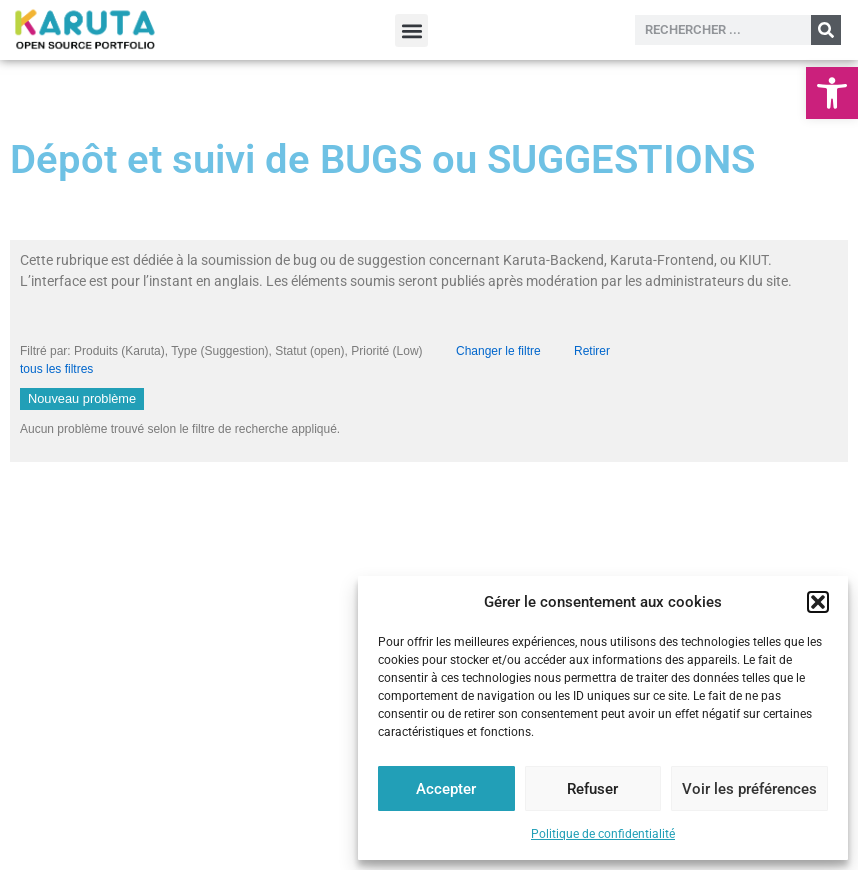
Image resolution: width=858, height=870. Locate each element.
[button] (832, 93)
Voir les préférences (749, 789)
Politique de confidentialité (603, 834)
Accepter (446, 789)
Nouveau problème (82, 398)
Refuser (592, 789)
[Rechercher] (826, 30)
